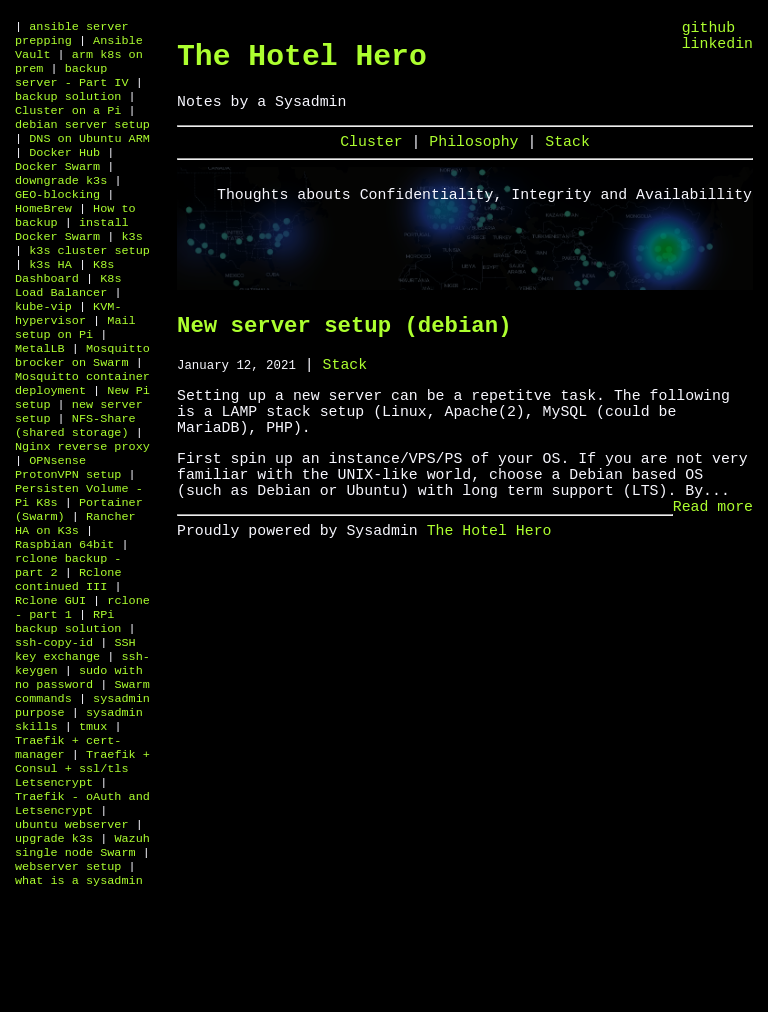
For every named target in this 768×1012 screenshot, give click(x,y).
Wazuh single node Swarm (82, 964)
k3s (131, 268)
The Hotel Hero (302, 60)
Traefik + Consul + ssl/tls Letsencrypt (82, 876)
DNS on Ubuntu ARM (89, 156)
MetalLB (40, 396)
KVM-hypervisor (68, 356)
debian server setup (82, 140)
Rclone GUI (50, 684)
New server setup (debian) (344, 343)
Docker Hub (64, 172)
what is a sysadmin (79, 1004)
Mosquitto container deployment (82, 436)
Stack (567, 155)
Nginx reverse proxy (82, 508)
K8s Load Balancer (68, 324)
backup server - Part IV (72, 84)
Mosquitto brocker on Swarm (82, 404)
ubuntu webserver (72, 940)
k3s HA (50, 300)
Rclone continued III (68, 660)
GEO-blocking (57, 220)
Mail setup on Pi (75, 372)
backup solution (68, 108)
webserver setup (68, 988)
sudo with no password (79, 772)
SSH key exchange (75, 740)
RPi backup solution (68, 708)
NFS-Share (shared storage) (75, 484)
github (709, 30)
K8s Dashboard (64, 308)
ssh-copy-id (54, 732)
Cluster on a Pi (68, 124)
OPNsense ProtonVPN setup (68, 532)
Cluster (375, 155)
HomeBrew (43, 236)
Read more (713, 557)
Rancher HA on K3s (75, 596)
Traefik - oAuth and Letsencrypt (82, 916)
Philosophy (478, 155)
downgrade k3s (61, 204)
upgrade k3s (54, 956)
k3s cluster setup (89, 284)
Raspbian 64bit (64, 620)
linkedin (717, 50)
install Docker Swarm (72, 260)
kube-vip (43, 348)
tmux (93, 828)
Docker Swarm (57, 188)
